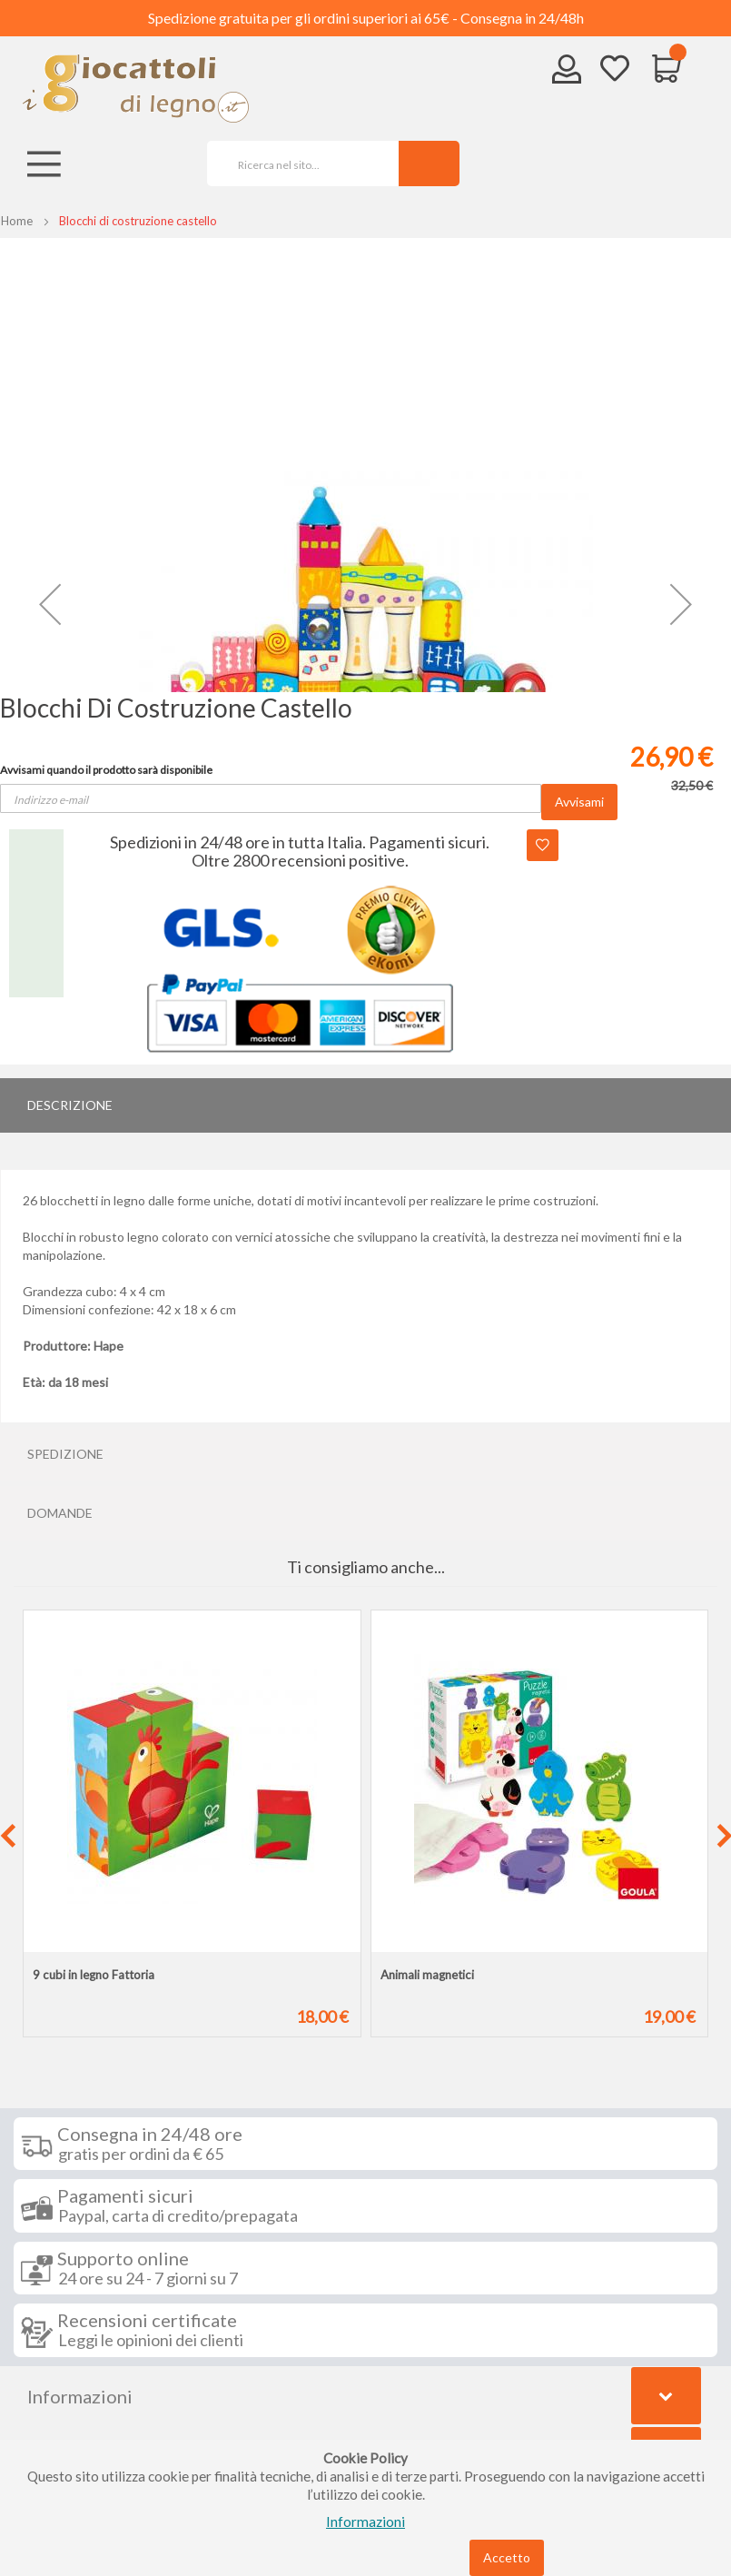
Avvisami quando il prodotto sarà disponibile (106, 770)
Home (17, 220)
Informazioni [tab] (80, 2396)
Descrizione (70, 1105)
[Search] (429, 163)
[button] (50, 604)
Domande (60, 1513)
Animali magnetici (427, 1974)
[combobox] (296, 163)
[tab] (365, 1105)
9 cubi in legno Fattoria (93, 1974)
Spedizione (65, 1453)
